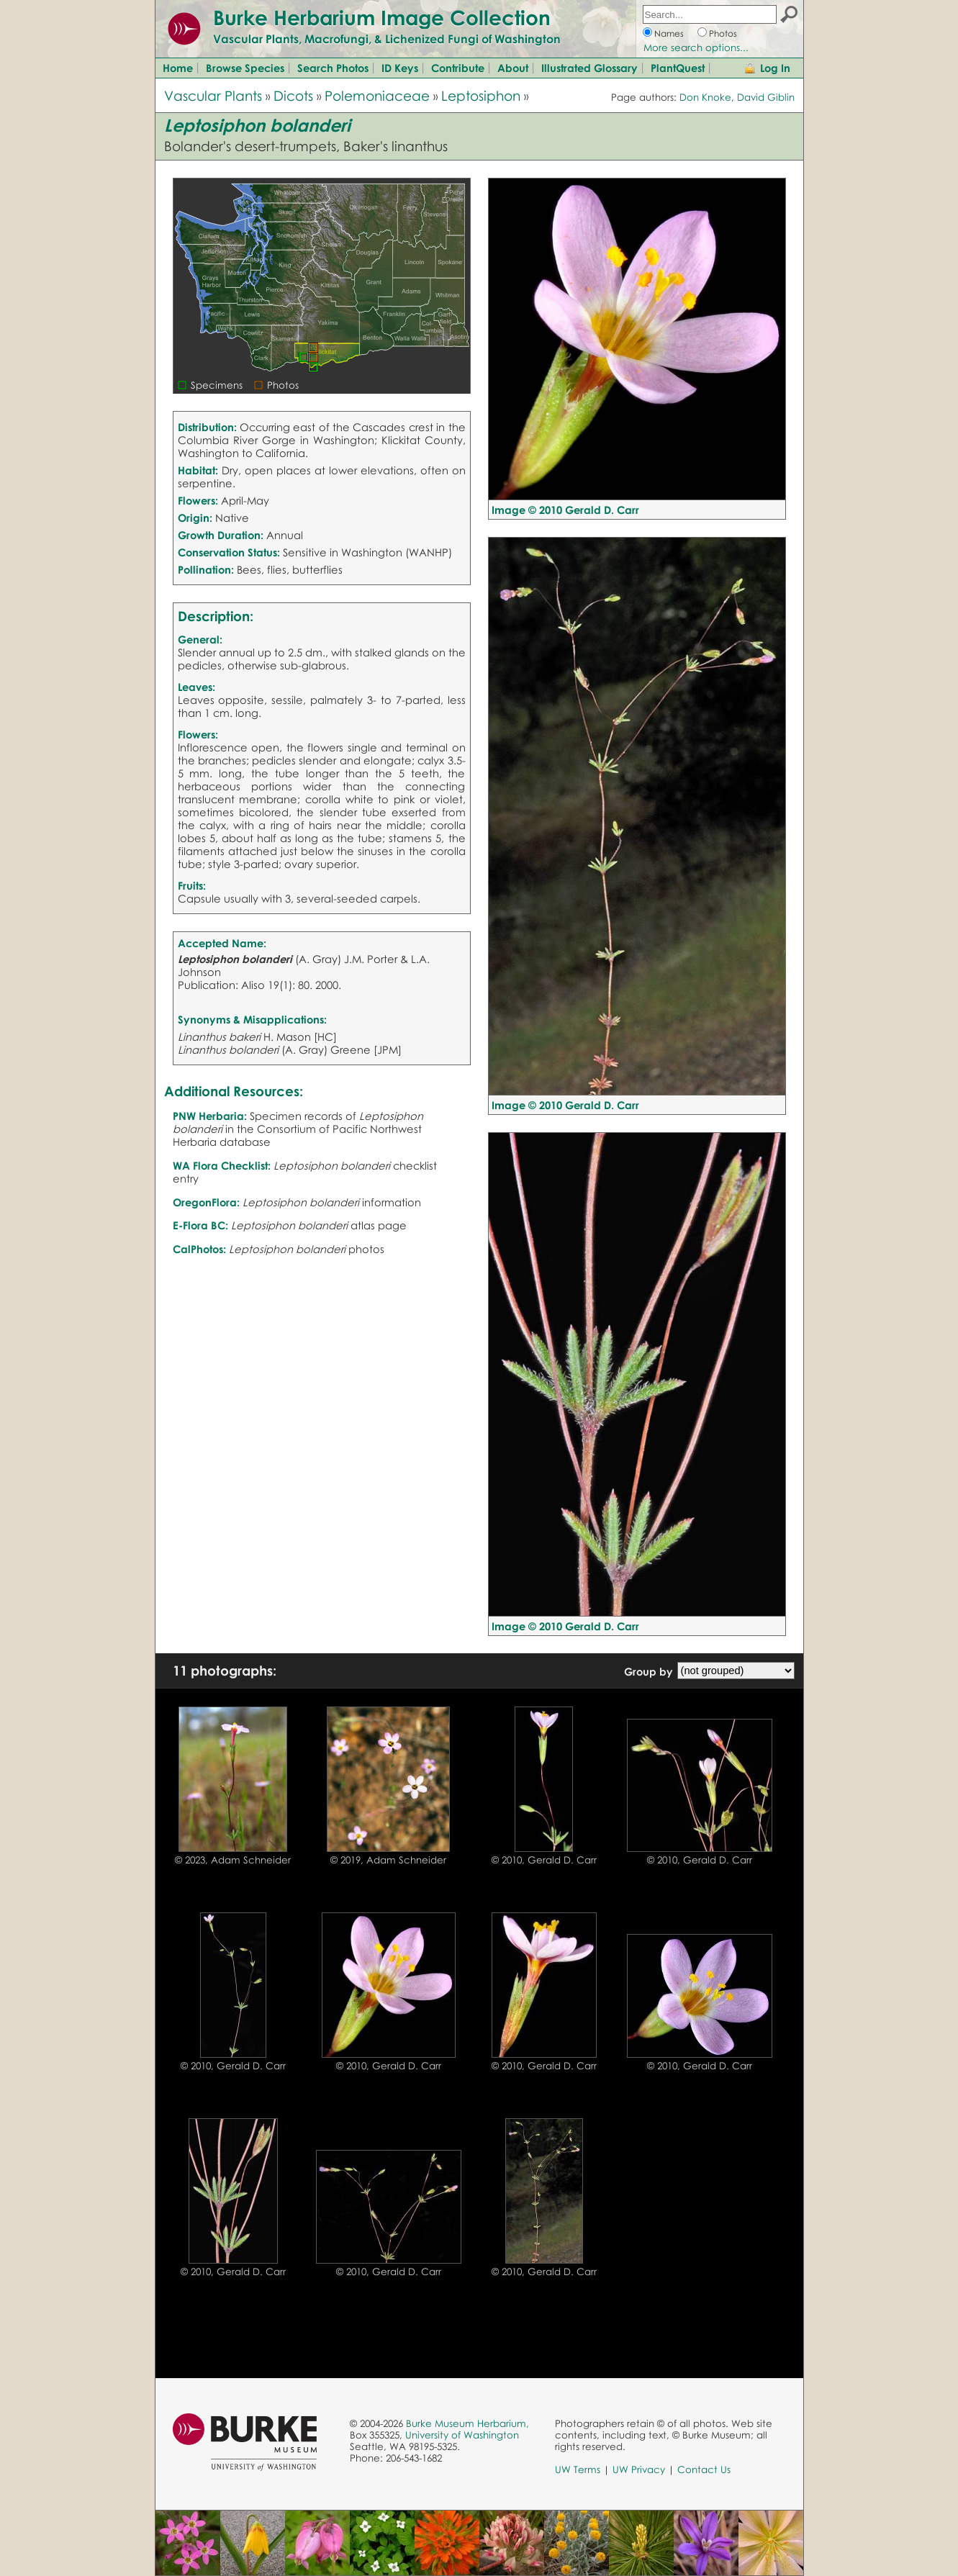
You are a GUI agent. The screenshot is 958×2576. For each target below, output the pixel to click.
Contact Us (704, 2469)
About (512, 67)
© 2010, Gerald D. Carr (544, 1860)
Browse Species (245, 67)
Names (669, 33)
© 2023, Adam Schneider (233, 1860)
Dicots (293, 95)
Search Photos (333, 67)
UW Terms (577, 2469)
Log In (775, 67)
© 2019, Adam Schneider (388, 1860)
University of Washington (462, 2435)
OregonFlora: (206, 1202)
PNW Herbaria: (210, 1115)
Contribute (457, 67)
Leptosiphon (480, 95)
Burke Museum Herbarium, (467, 2423)
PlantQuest (678, 67)
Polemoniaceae (377, 95)
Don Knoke (705, 97)
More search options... (696, 47)
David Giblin (766, 97)
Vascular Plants (213, 95)
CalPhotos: (199, 1248)
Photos (723, 33)
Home (178, 67)
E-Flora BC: (200, 1225)
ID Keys (399, 67)
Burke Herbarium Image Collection (382, 17)
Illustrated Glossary (589, 67)
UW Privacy (639, 2469)
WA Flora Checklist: (222, 1165)
